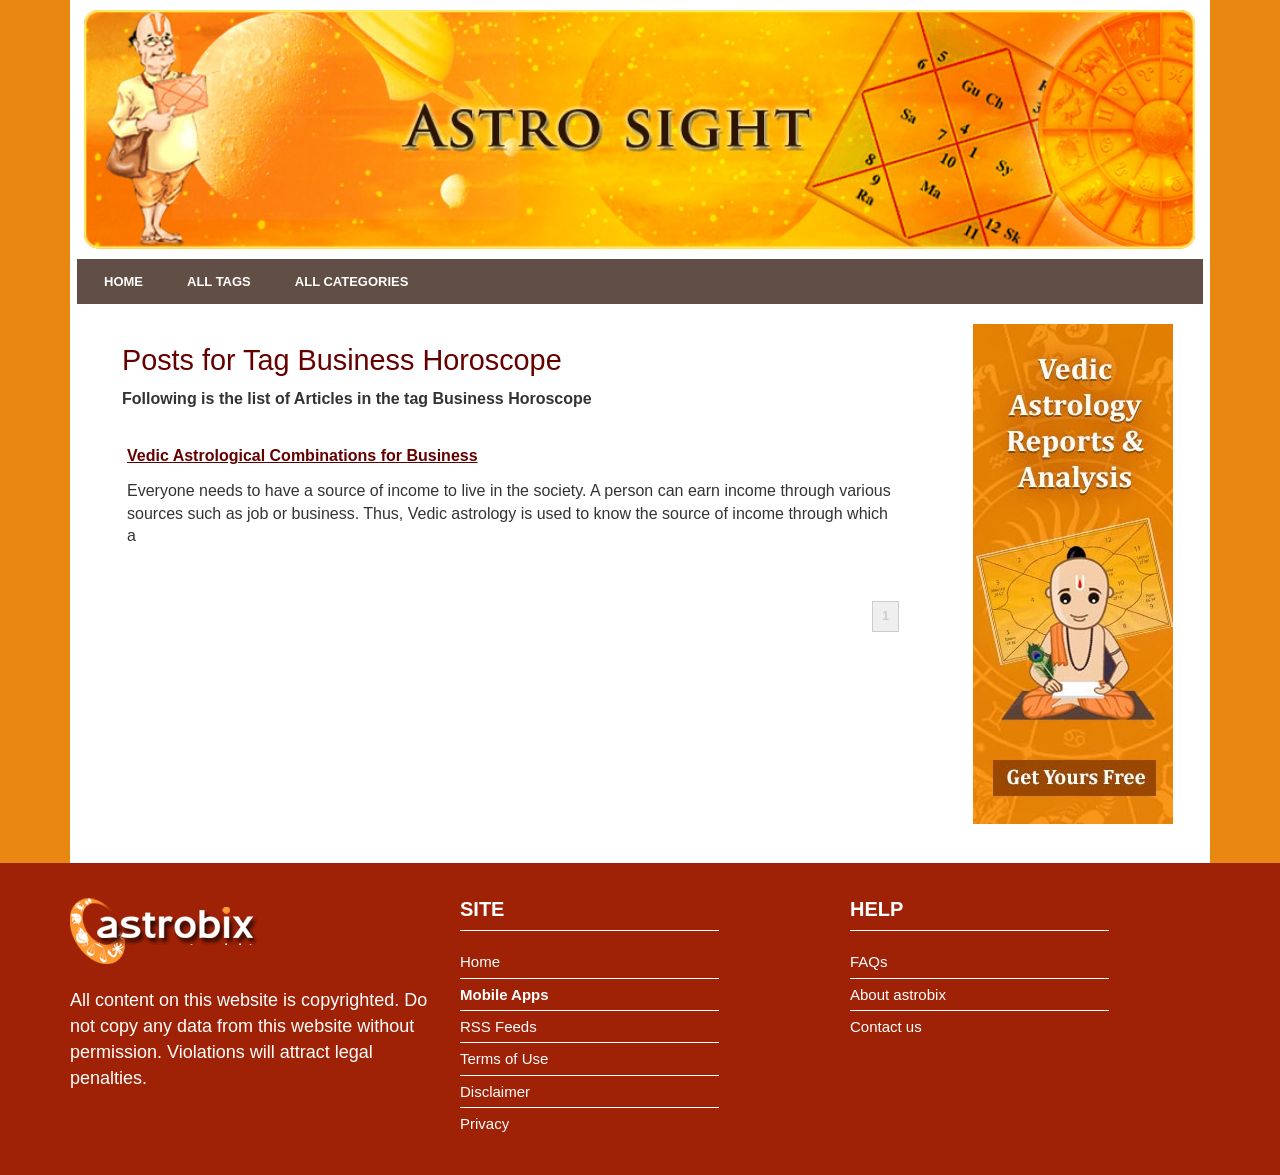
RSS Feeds (498, 1026)
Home (123, 281)
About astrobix (898, 994)
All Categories (352, 281)
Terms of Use (504, 1058)
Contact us (886, 1026)
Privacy (484, 1123)
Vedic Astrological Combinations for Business (302, 455)
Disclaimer (495, 1091)
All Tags (219, 281)
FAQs (869, 961)
